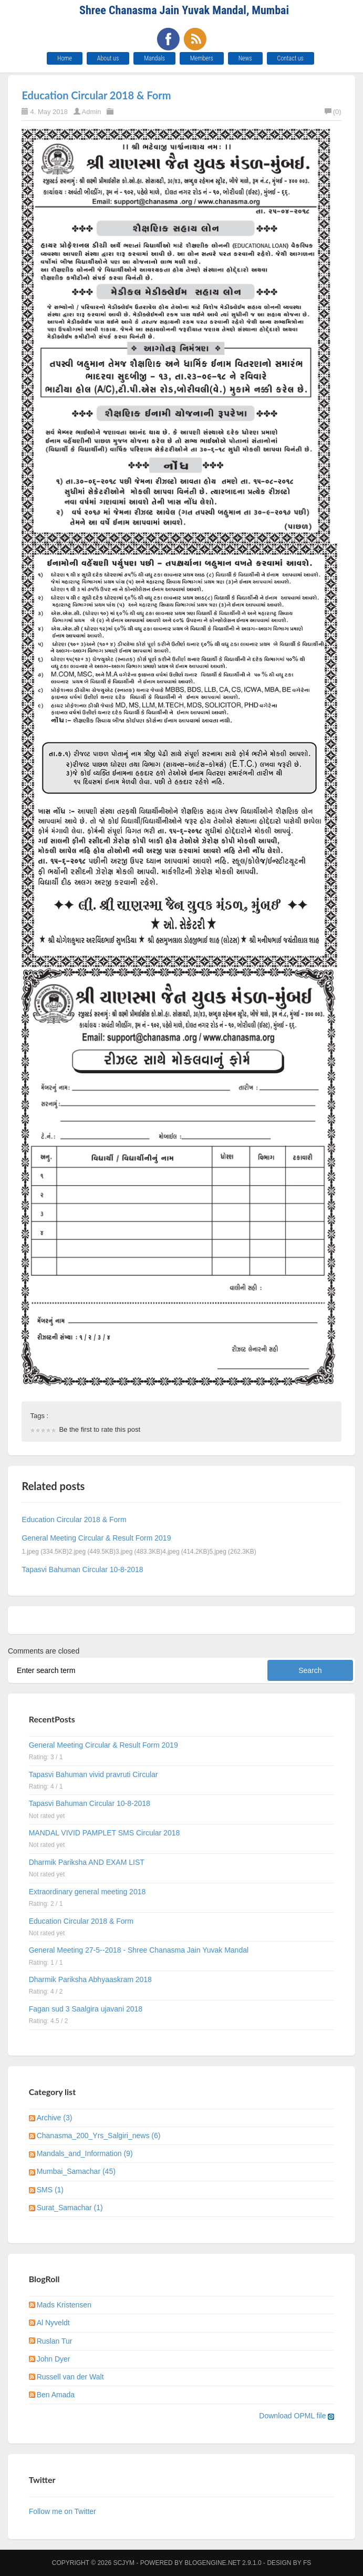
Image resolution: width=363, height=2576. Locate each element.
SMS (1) (50, 2189)
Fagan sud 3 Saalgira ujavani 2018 (85, 2009)
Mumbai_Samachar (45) (76, 2171)
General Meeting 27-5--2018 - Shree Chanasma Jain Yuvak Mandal (138, 1950)
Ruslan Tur (54, 2341)
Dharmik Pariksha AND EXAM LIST (86, 1862)
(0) (333, 112)
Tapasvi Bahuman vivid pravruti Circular (93, 1774)
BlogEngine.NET (212, 2563)
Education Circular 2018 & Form (96, 95)
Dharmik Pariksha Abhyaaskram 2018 (90, 1979)
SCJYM (123, 2563)
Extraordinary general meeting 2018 (87, 1891)
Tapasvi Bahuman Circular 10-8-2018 (82, 1569)
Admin (91, 112)
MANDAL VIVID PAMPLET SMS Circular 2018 (104, 1833)
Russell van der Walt (70, 2377)
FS (307, 2563)
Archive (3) (54, 2117)
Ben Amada (56, 2394)
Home (64, 58)
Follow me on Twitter (62, 2511)
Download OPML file (296, 2415)
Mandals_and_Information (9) (85, 2153)
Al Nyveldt (53, 2322)
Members (201, 58)
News (245, 58)
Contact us (290, 58)
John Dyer (53, 2359)
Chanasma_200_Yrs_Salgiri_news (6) (99, 2135)
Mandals (154, 58)
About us (108, 58)
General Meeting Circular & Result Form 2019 (96, 1538)
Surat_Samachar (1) (70, 2207)
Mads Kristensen (64, 2305)
